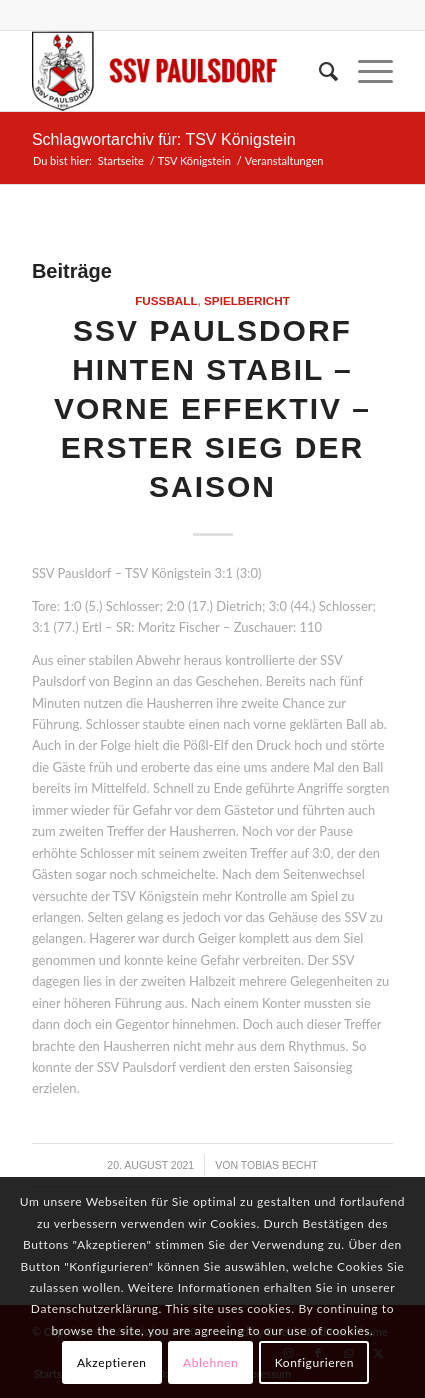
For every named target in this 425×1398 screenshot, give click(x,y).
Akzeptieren (112, 1362)
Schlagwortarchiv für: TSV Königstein (164, 139)
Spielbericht (247, 300)
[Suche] (318, 71)
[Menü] (365, 71)
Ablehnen (210, 1362)
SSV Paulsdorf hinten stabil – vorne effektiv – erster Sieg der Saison (212, 408)
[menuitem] (318, 71)
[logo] (176, 71)
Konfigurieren (314, 1362)
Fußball (166, 300)
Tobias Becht (279, 1165)
